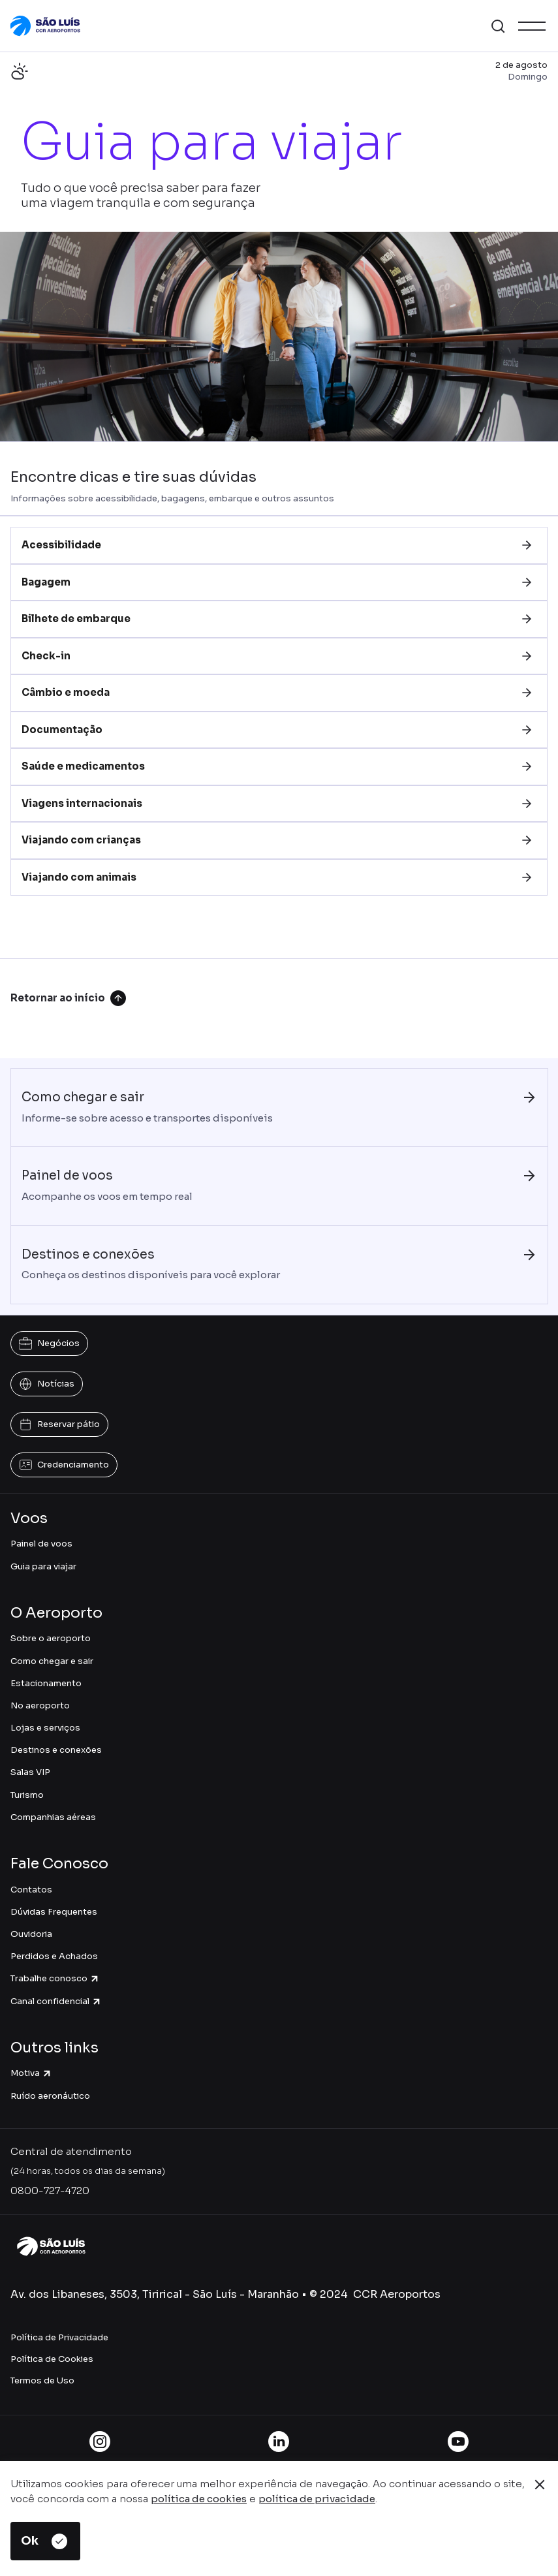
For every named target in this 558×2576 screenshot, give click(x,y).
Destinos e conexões (56, 1749)
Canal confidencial (56, 2001)
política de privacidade (316, 2498)
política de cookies (199, 2498)
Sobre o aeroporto (50, 1638)
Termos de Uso (42, 2380)
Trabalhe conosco (55, 1978)
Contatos (31, 1889)
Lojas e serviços (45, 1727)
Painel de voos (41, 1543)
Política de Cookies (51, 2358)
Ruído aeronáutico (50, 2095)
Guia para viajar (43, 1566)
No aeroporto (40, 1705)
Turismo (27, 1794)
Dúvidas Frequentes (53, 1911)
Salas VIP (30, 1772)
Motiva (31, 2073)
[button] (498, 26)
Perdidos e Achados (54, 1956)
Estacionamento (46, 1683)
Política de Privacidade (59, 2337)
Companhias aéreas (53, 1817)
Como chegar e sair (51, 1661)
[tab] (279, 545)
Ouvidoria (31, 1934)
